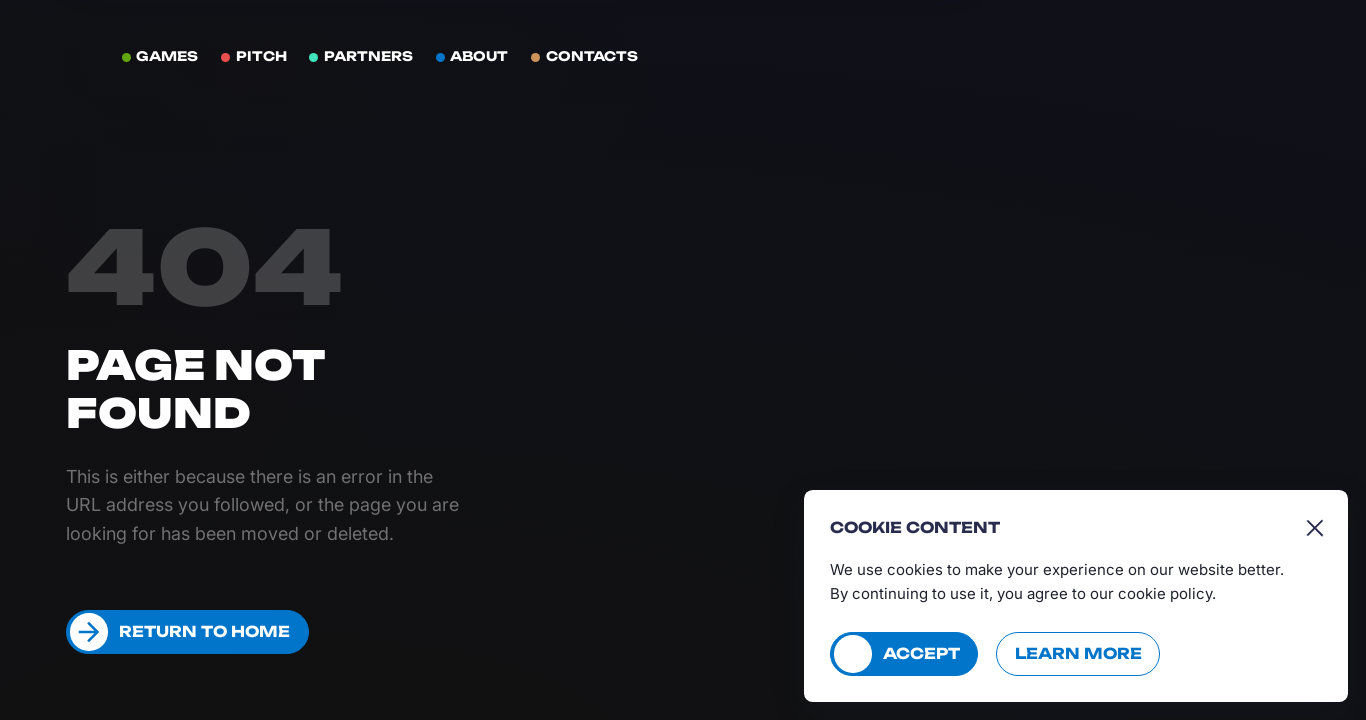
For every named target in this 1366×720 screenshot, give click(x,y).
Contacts (592, 56)
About (479, 56)
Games (167, 56)
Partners (368, 56)
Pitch (261, 56)
